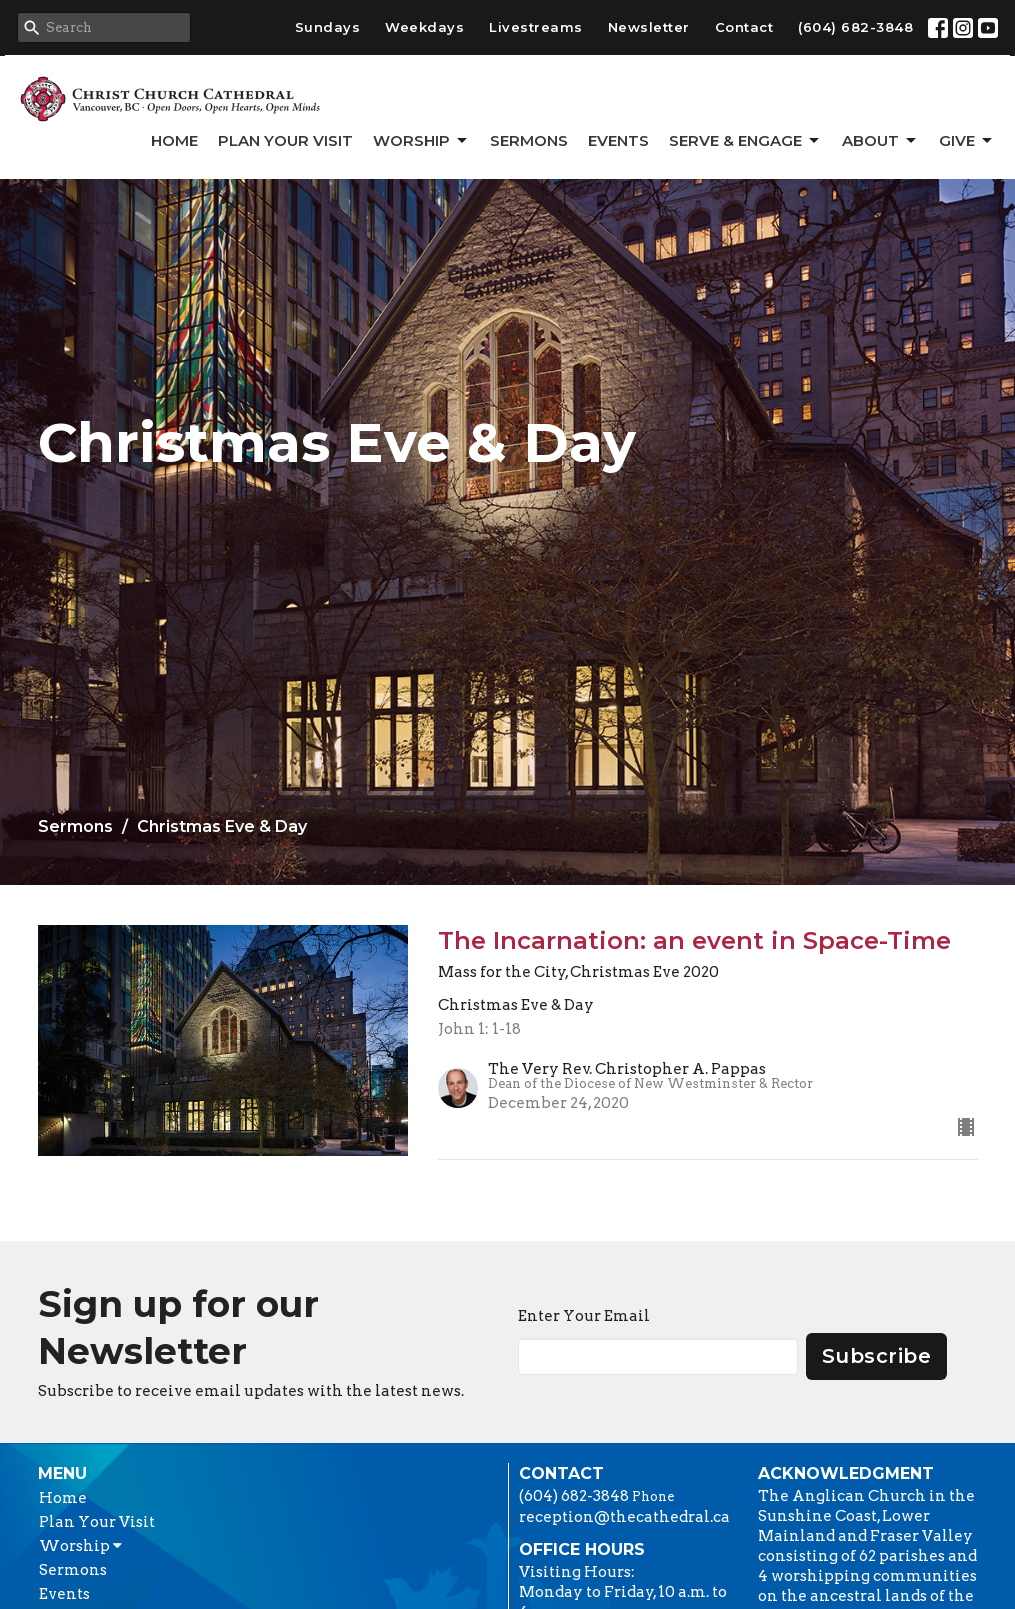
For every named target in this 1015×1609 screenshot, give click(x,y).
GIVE (967, 141)
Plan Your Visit (285, 140)
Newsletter (649, 27)
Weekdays (424, 27)
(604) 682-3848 (855, 27)
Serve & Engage (745, 141)
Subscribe (877, 1356)
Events (618, 140)
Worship (421, 141)
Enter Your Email (584, 1316)
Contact (744, 27)
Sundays (328, 27)
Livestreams (536, 27)
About (880, 141)
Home (174, 140)
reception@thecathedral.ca (624, 1517)
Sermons (529, 140)
